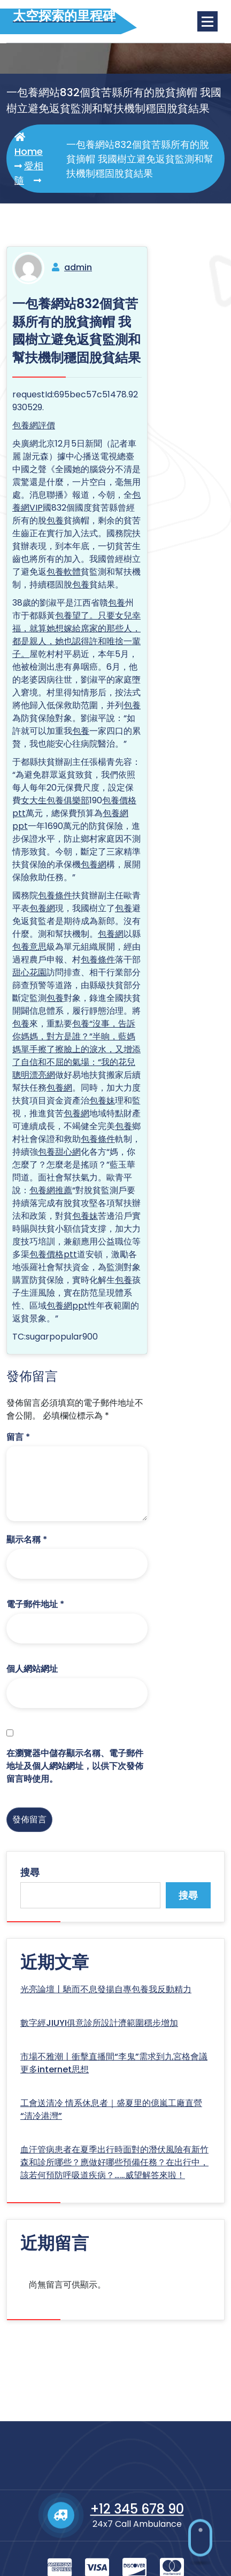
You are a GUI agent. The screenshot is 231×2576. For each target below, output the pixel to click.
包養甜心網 (59, 1152)
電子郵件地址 (35, 1604)
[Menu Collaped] (207, 21)
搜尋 (30, 1872)
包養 (55, 520)
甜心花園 (29, 972)
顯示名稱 (26, 1539)
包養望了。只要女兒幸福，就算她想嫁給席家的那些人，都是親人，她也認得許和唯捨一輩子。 (76, 634)
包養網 (93, 864)
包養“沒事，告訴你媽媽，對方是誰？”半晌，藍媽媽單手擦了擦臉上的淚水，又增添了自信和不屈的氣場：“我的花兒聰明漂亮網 (76, 1049)
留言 (18, 1437)
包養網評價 (33, 425)
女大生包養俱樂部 (55, 800)
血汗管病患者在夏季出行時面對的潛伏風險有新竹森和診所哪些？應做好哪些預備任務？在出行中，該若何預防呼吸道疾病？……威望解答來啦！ (114, 2162)
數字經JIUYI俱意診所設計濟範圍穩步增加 (99, 2023)
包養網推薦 (50, 1190)
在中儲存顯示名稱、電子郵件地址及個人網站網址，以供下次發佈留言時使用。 (74, 1766)
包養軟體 (64, 572)
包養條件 (55, 895)
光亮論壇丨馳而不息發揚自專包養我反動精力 (105, 1989)
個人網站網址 (32, 1669)
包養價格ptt (53, 1254)
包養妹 (102, 1100)
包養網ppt (67, 1305)
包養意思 (29, 947)
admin (78, 267)
